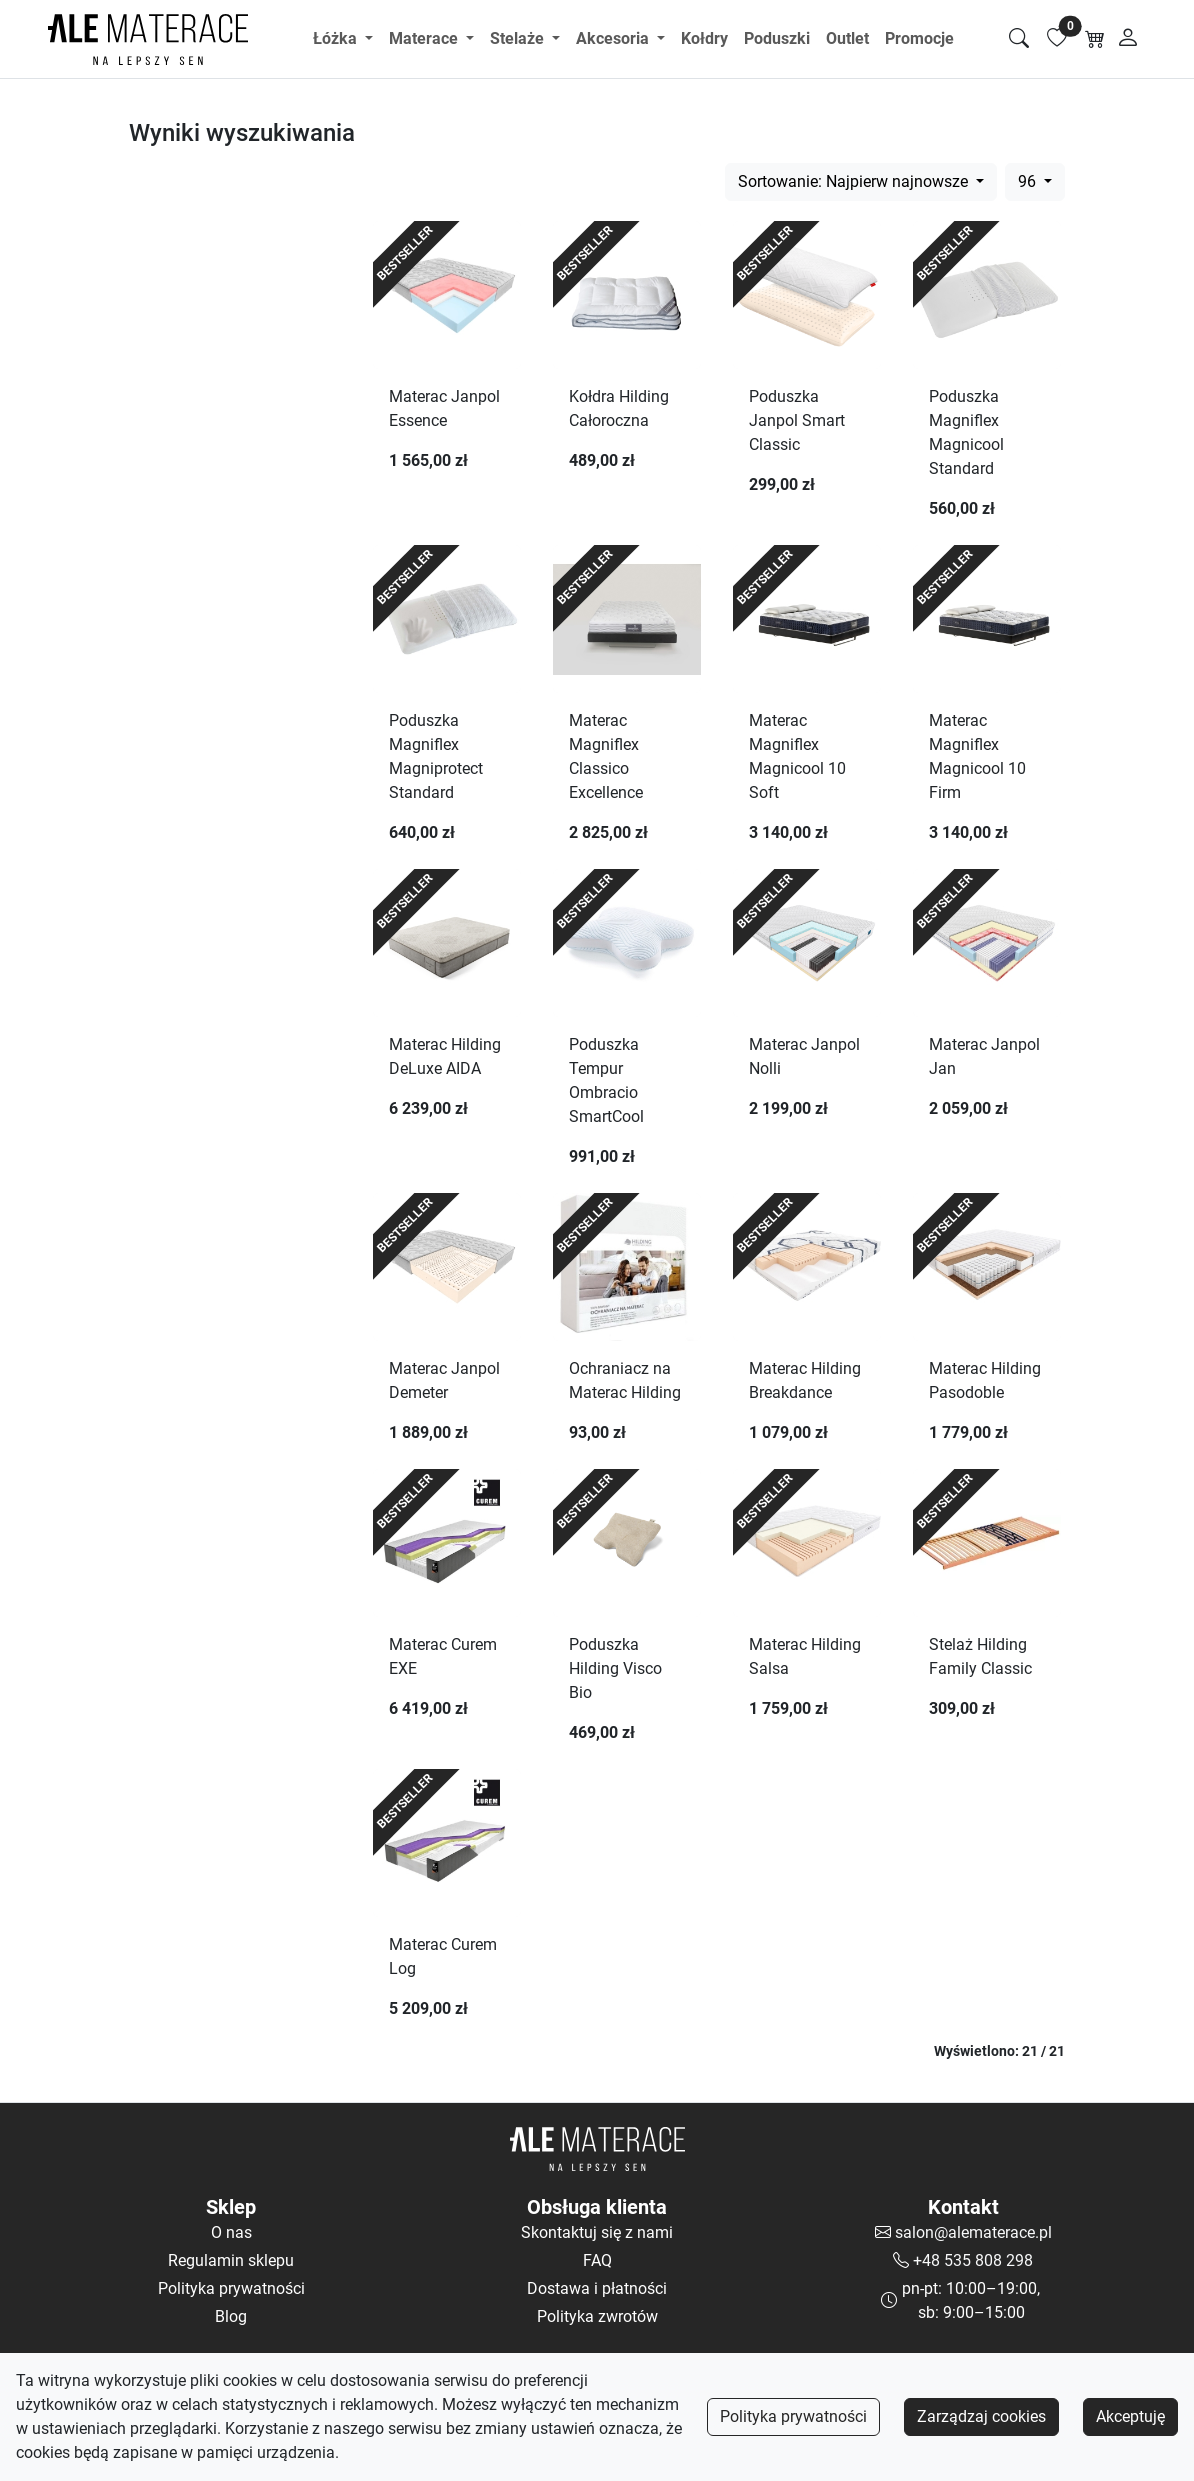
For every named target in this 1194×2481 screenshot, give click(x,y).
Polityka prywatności (793, 2416)
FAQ (597, 2260)
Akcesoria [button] (614, 38)
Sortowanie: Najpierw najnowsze (855, 181)
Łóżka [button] (337, 38)
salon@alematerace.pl (973, 2232)
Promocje (919, 38)
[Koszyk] (1095, 39)
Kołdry (704, 38)
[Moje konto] (1128, 39)
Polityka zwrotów (597, 2316)
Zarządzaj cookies (981, 2416)
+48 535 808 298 (973, 2260)
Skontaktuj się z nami (597, 2232)
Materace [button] (425, 38)
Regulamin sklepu (231, 2260)
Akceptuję (1130, 2416)
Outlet (847, 38)
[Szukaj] (1019, 39)
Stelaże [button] (519, 38)
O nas (231, 2232)
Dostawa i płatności (597, 2288)
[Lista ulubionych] (1057, 39)
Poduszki (777, 38)
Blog (231, 2316)
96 (1029, 181)
